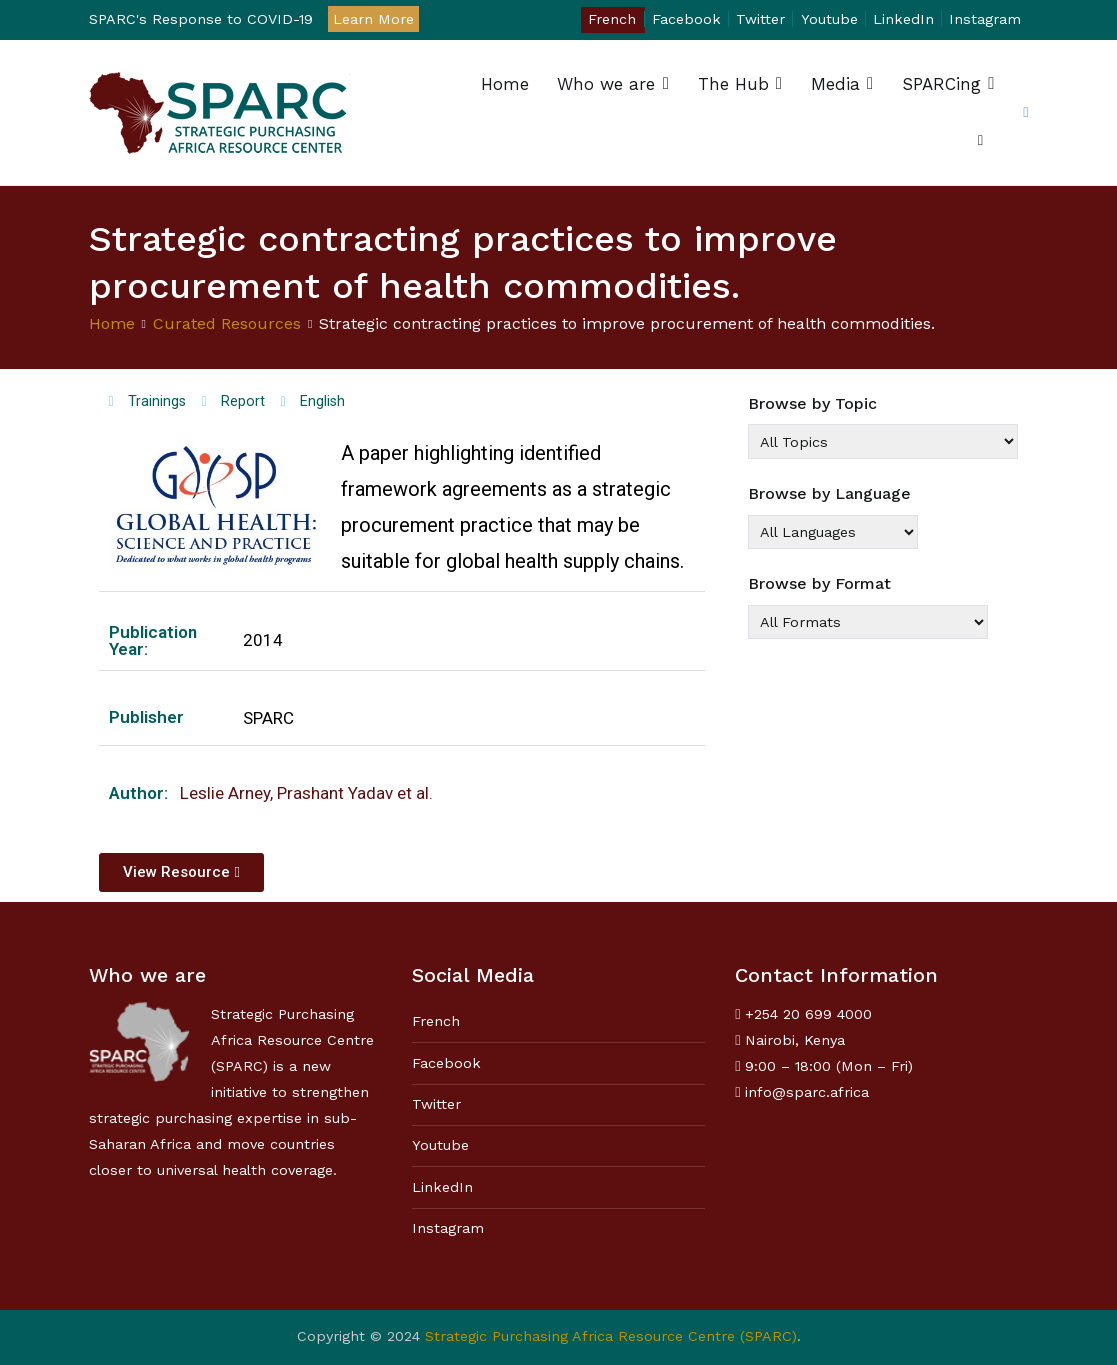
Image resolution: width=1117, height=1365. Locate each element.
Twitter (760, 19)
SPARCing (941, 84)
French (612, 19)
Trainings (157, 401)
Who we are (606, 84)
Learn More (373, 19)
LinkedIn (903, 19)
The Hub (733, 84)
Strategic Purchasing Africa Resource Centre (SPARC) (611, 1336)
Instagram (985, 19)
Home (505, 84)
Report (243, 401)
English (322, 401)
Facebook (686, 19)
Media (835, 84)
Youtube (829, 19)
